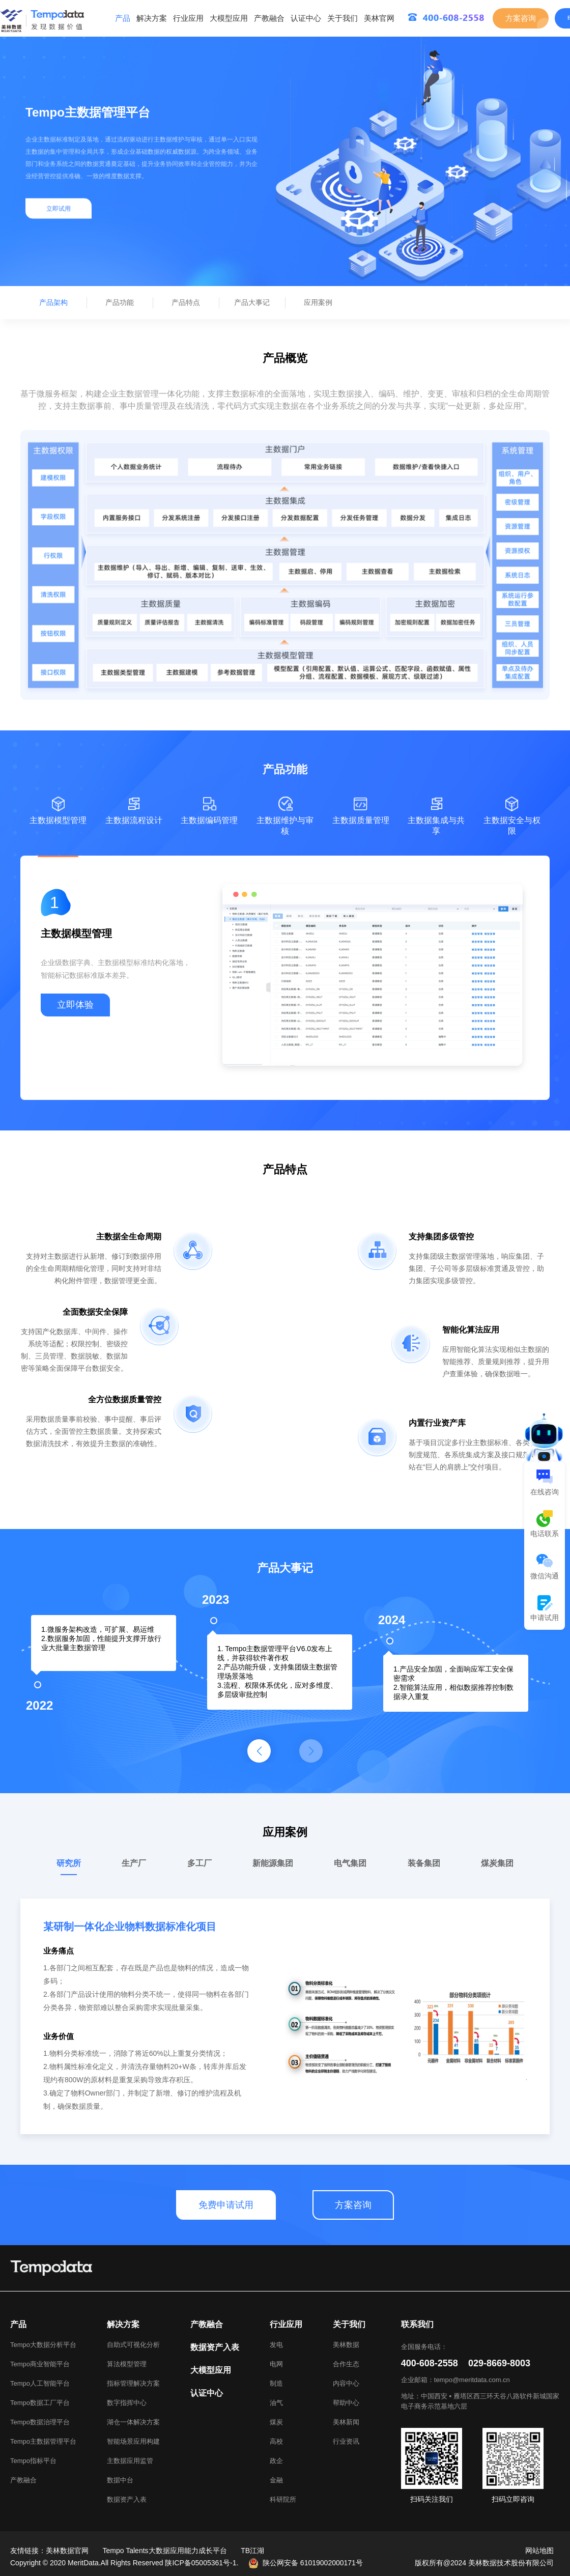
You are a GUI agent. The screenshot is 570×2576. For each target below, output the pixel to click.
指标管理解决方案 (133, 2383)
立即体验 (75, 1005)
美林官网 (379, 18)
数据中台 (120, 2480)
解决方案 (151, 18)
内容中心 (346, 2383)
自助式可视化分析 (133, 2344)
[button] (259, 1751)
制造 (276, 2383)
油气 (276, 2403)
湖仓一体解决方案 (133, 2422)
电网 (276, 2364)
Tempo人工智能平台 (40, 2383)
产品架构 (53, 302)
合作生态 (346, 2364)
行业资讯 (346, 2441)
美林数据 (346, 2344)
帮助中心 (346, 2403)
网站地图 (539, 2550)
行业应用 (188, 18)
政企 (276, 2461)
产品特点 (186, 302)
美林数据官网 (67, 2550)
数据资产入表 (127, 2499)
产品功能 (119, 302)
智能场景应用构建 (133, 2441)
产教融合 (269, 18)
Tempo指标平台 (33, 2461)
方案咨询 (520, 18)
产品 (122, 18)
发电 (276, 2344)
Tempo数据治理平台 (40, 2422)
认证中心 (306, 18)
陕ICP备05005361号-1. (201, 2563)
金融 (276, 2480)
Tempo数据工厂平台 (40, 2403)
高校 (276, 2441)
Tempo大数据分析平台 (43, 2344)
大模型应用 (229, 18)
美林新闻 (346, 2422)
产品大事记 (252, 302)
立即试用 (58, 208)
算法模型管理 (127, 2364)
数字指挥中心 (127, 2403)
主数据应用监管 (130, 2461)
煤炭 (276, 2422)
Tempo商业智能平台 (40, 2364)
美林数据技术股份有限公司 (511, 2563)
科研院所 (283, 2499)
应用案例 (318, 302)
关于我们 (342, 18)
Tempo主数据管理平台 (43, 2441)
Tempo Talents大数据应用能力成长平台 (165, 2550)
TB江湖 (252, 2550)
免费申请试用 (225, 2205)
